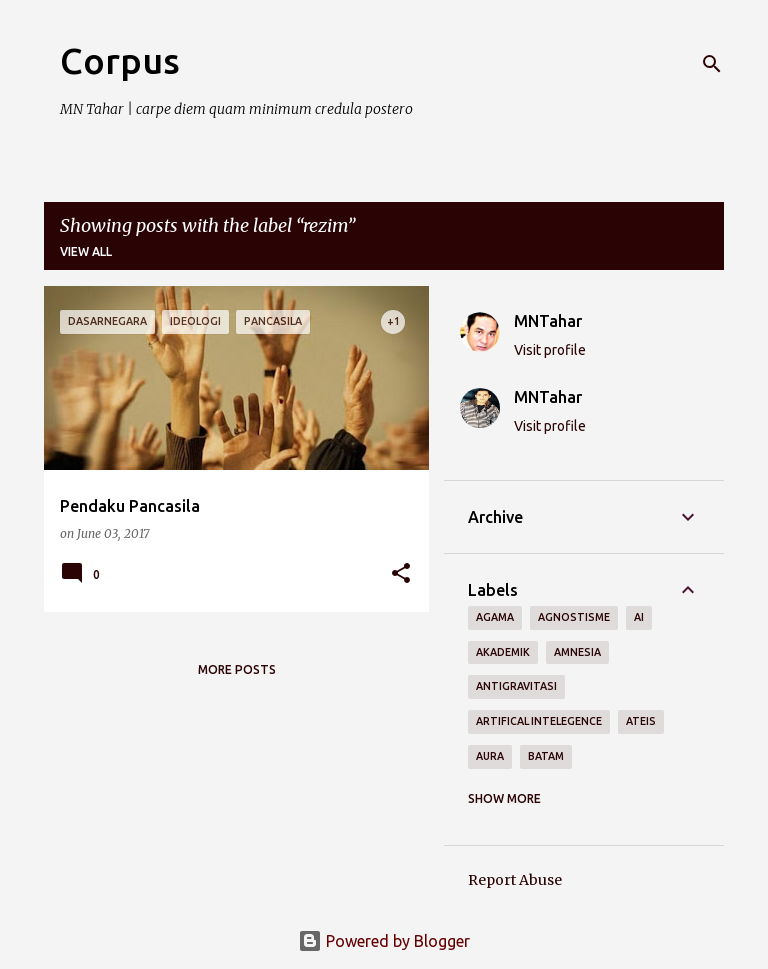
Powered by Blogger (384, 941)
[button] (401, 574)
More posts (237, 669)
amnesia (577, 652)
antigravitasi (516, 686)
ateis (641, 721)
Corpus (120, 60)
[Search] (712, 64)
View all (86, 251)
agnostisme (574, 617)
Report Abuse (515, 880)
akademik (503, 652)
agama (495, 617)
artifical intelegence (539, 721)
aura (490, 756)
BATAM (546, 756)
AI (639, 617)
